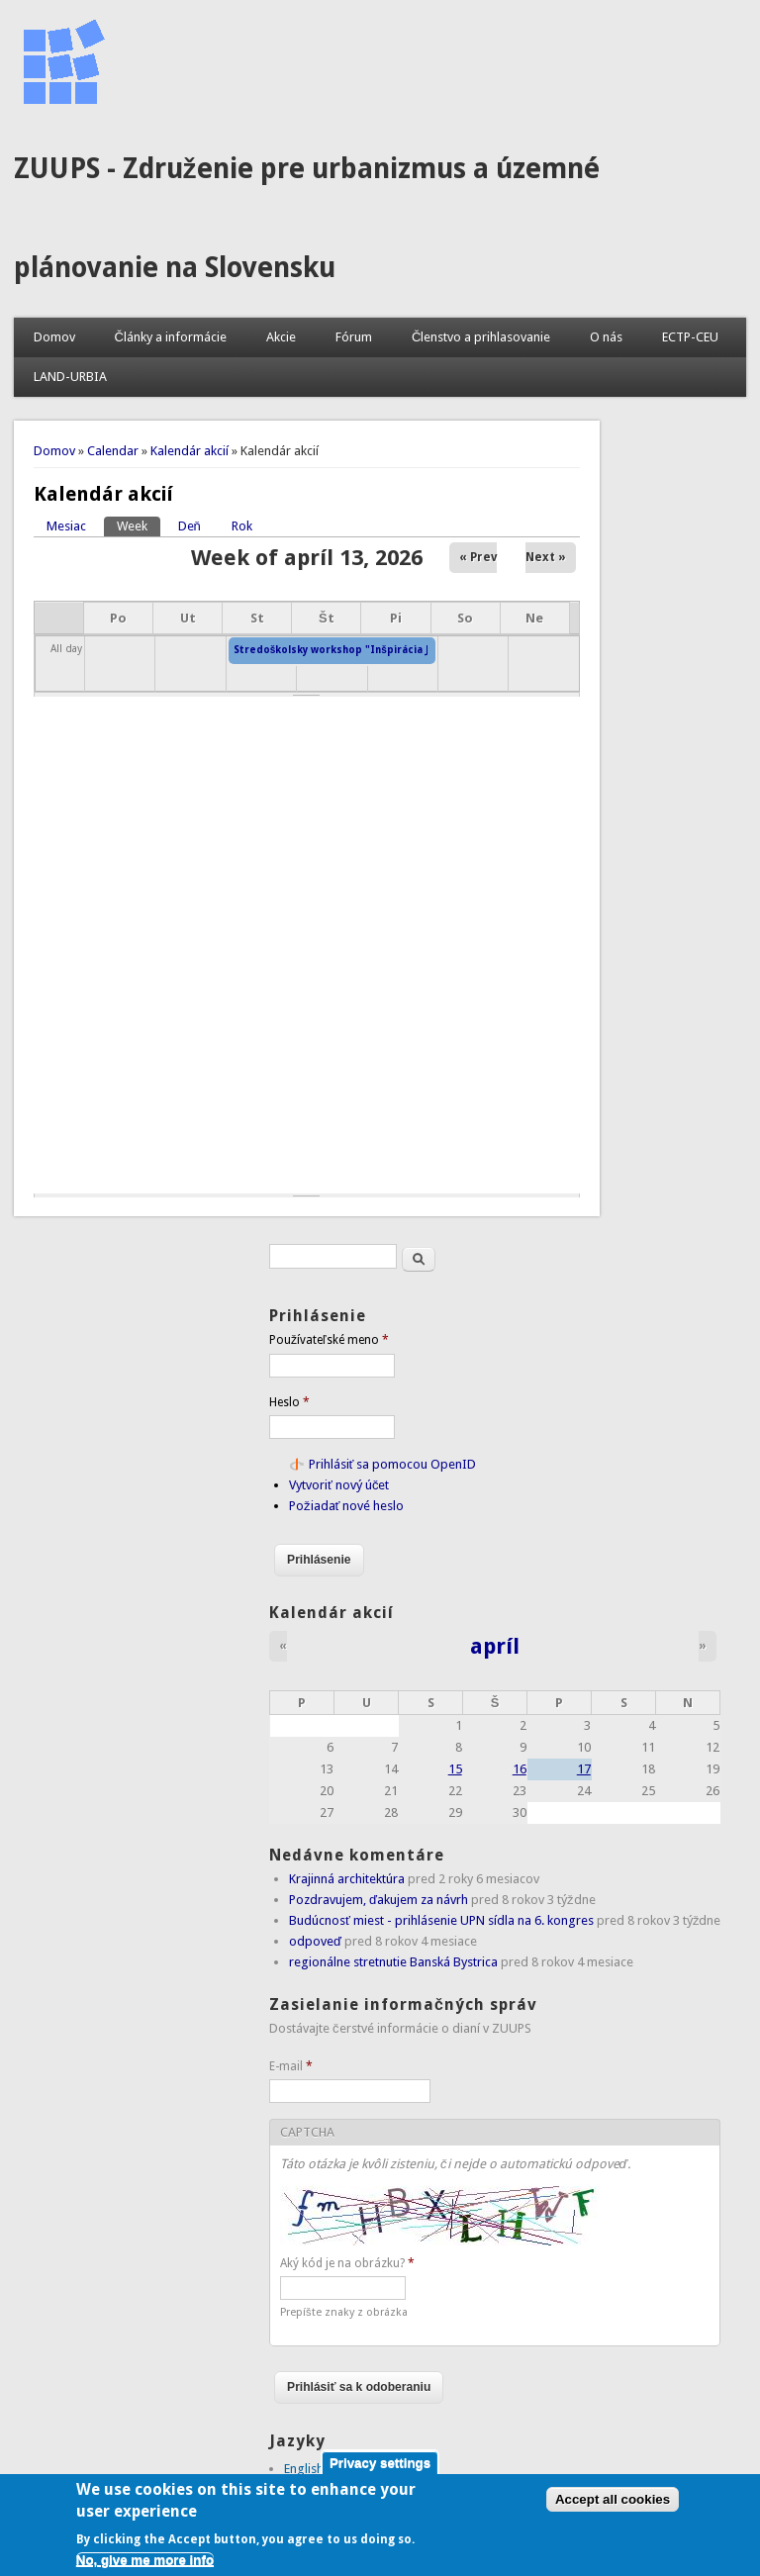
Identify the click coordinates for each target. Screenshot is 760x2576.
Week (138, 525)
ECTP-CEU (690, 337)
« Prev (478, 557)
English (304, 2468)
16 (519, 1769)
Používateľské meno (329, 1340)
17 (584, 1769)
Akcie (281, 337)
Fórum (353, 337)
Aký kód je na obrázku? (347, 2263)
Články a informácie (171, 337)
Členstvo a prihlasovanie (481, 337)
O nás (606, 337)
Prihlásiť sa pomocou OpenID (393, 1464)
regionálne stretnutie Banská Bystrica (393, 1962)
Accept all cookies (612, 2506)
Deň (189, 526)
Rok (242, 526)
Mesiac (66, 526)
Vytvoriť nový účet (339, 1485)
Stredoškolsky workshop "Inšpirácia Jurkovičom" (360, 649)
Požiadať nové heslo (346, 1505)
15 (455, 1769)
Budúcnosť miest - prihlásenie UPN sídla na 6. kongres (441, 1920)
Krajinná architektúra (347, 1878)
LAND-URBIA (70, 376)
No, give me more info (145, 2566)
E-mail (291, 2066)
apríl (495, 1646)
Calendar (113, 450)
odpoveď (315, 1941)
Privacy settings (380, 2469)
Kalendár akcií (189, 450)
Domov (54, 337)
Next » (545, 557)
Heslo (289, 1402)
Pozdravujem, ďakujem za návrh (378, 1899)
